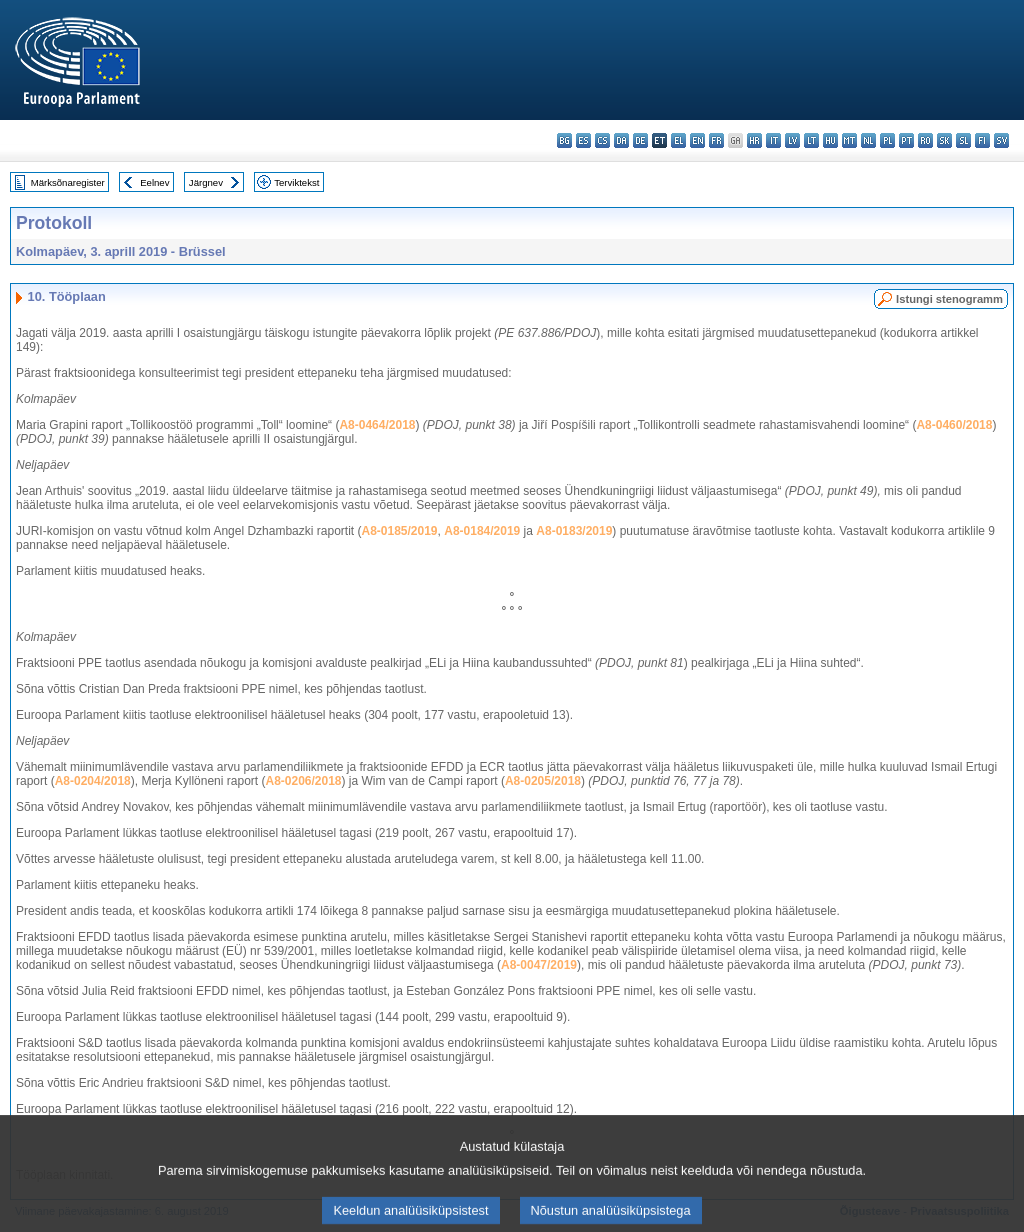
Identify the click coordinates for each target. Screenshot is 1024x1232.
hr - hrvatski (754, 140)
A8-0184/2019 (482, 531)
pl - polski (887, 140)
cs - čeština (602, 140)
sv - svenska (1001, 140)
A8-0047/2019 (539, 965)
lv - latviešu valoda (792, 140)
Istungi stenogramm (949, 299)
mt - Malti (849, 140)
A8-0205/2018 (543, 781)
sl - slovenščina (963, 140)
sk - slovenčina (944, 140)
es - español (583, 140)
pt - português (906, 140)
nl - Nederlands (868, 140)
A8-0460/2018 (954, 425)
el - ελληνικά (678, 140)
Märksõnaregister (68, 182)
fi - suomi (982, 140)
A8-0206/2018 (303, 781)
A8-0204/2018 (93, 781)
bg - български (564, 140)
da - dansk (621, 140)
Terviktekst (296, 182)
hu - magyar (830, 140)
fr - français (716, 140)
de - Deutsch (640, 140)
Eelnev (154, 182)
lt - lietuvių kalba (811, 140)
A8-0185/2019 (399, 531)
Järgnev (206, 182)
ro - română (925, 140)
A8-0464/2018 (377, 425)
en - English (697, 140)
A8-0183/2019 (574, 531)
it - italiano (773, 140)
